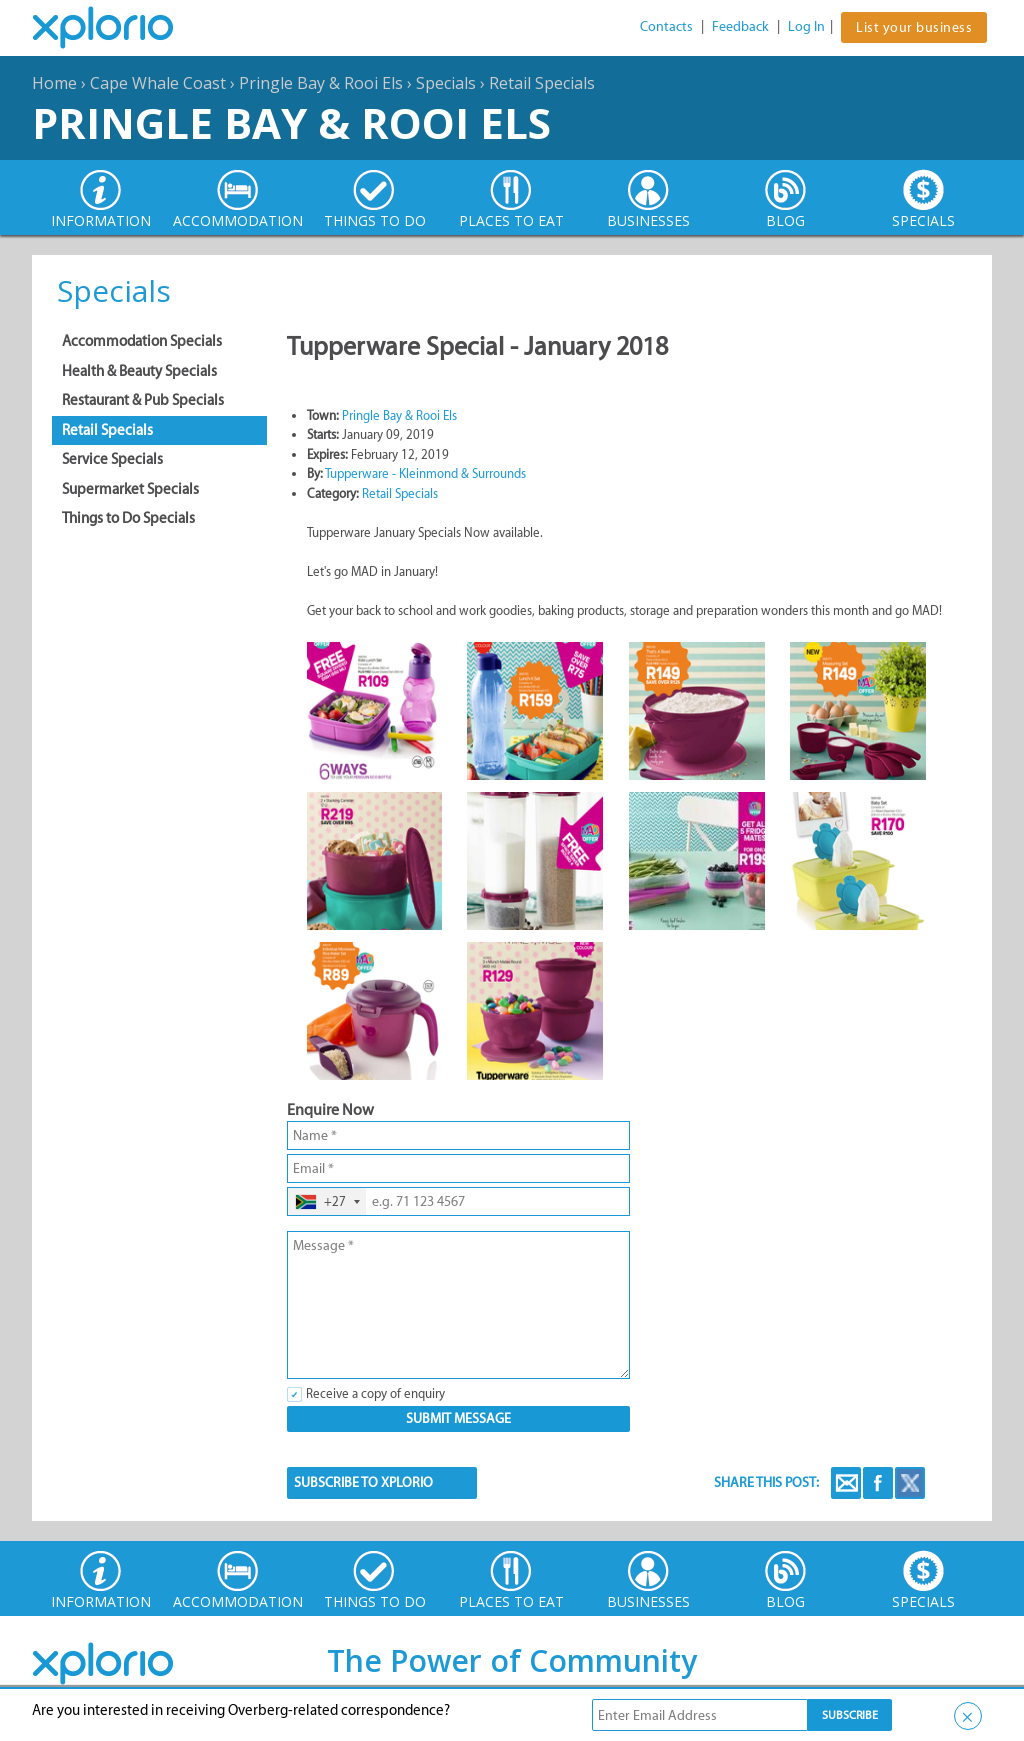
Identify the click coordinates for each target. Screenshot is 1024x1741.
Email (846, 1483)
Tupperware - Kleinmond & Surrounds (425, 473)
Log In (806, 26)
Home (54, 83)
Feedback (740, 26)
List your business (914, 27)
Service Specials (112, 459)
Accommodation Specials (142, 341)
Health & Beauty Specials (139, 371)
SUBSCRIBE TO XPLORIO (363, 1482)
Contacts (666, 26)
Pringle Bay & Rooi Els (321, 83)
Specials (446, 83)
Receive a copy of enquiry (375, 1393)
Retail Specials (542, 83)
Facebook (878, 1483)
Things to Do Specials (128, 518)
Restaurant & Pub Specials (143, 400)
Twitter (910, 1483)
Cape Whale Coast (158, 83)
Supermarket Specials (130, 489)
